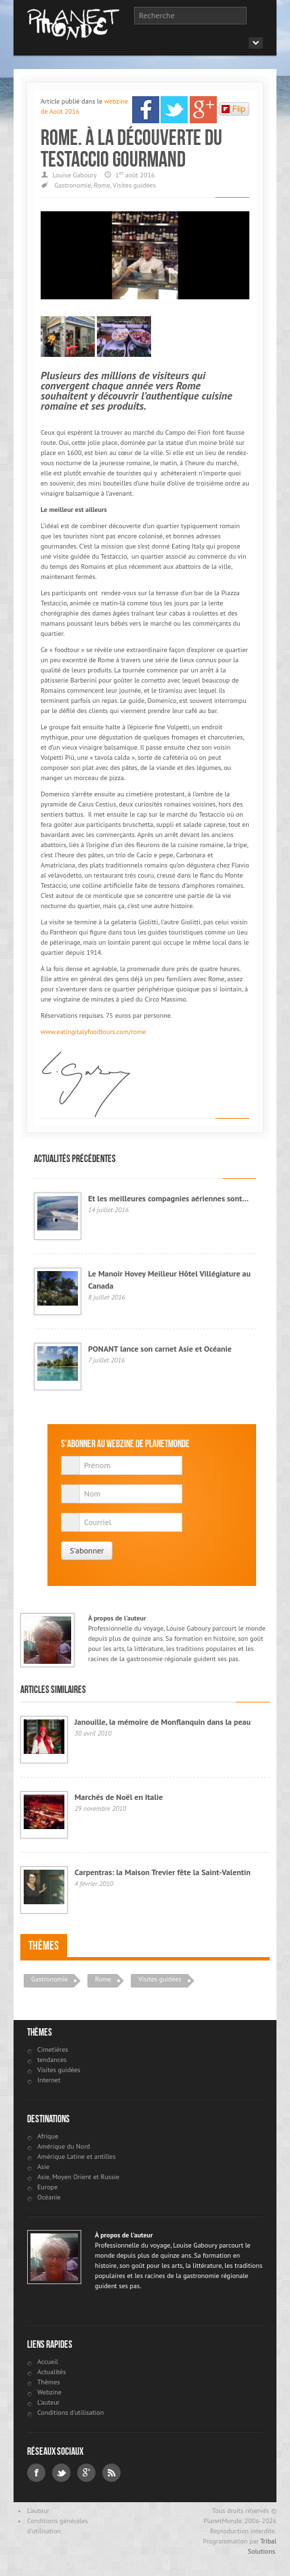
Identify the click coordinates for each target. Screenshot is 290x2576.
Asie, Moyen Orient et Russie (78, 2176)
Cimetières (52, 2049)
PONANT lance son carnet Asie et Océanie (160, 1349)
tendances (51, 2059)
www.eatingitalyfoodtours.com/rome (93, 1031)
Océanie (48, 2197)
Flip (233, 109)
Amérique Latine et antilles (76, 2156)
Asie (43, 2166)
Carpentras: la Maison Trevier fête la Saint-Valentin (163, 1872)
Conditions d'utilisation (70, 2412)
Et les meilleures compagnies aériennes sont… (168, 1198)
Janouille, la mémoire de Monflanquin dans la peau (163, 1722)
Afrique (47, 2136)
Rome (102, 185)
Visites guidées (134, 185)
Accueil (47, 2361)
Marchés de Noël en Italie (119, 1797)
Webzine (49, 2392)
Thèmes (43, 1945)
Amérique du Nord (63, 2146)
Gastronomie (72, 185)
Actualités (51, 2371)
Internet (48, 2080)
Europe (47, 2187)
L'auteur (48, 2402)
